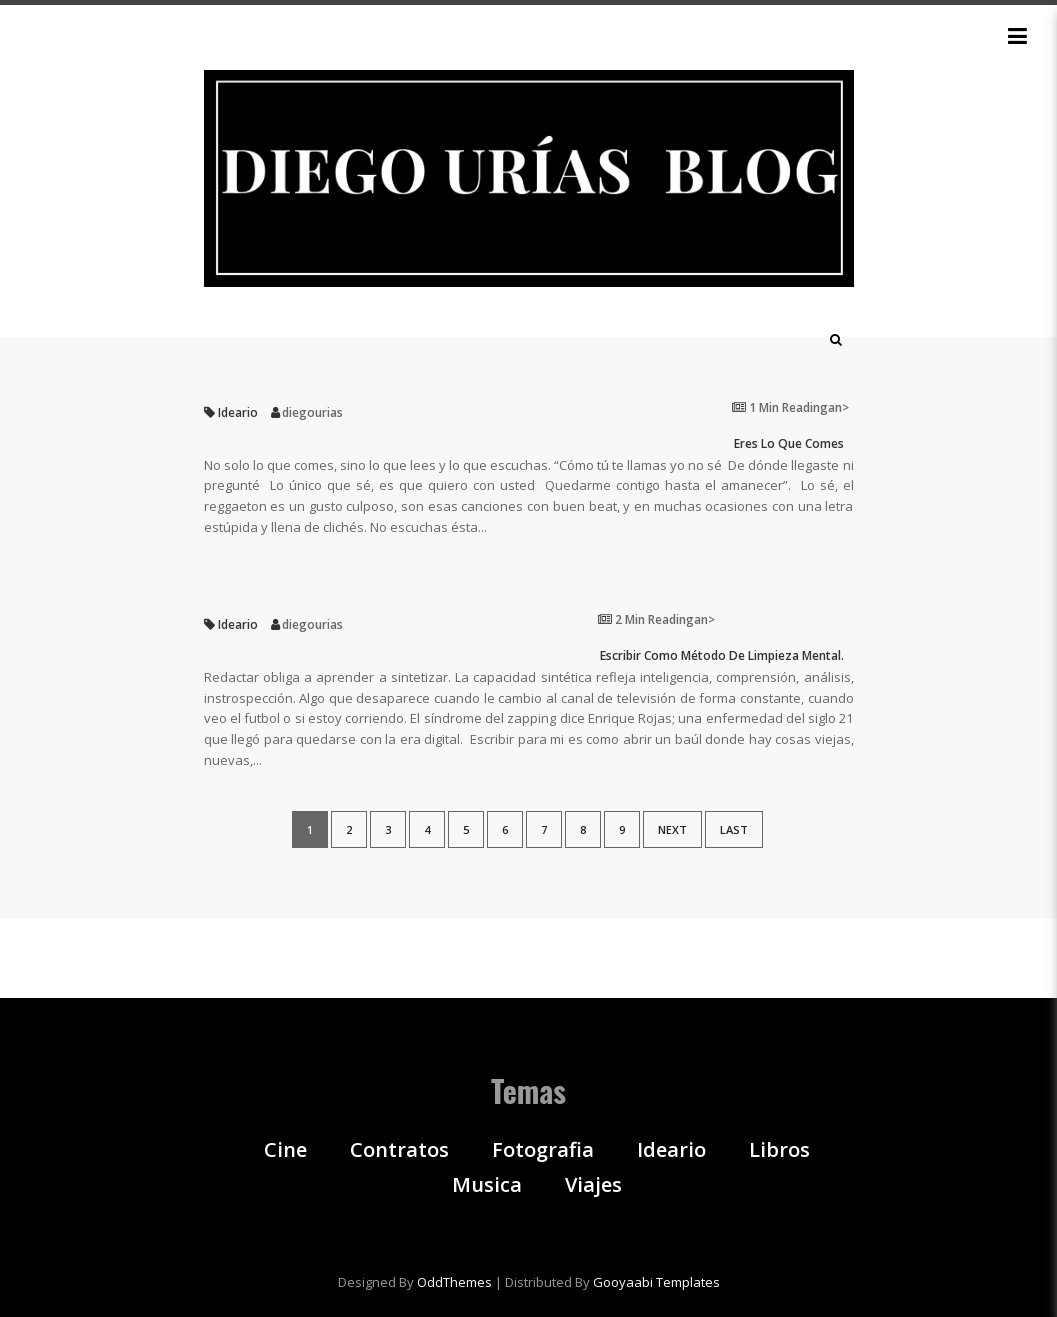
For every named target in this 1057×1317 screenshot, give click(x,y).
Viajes (593, 1185)
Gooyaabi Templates (656, 1282)
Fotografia (543, 1150)
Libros (779, 1150)
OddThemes (454, 1282)
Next (672, 829)
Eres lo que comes (789, 444)
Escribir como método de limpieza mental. (722, 656)
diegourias (312, 412)
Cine (285, 1150)
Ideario (238, 412)
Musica (487, 1185)
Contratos (399, 1150)
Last (734, 829)
